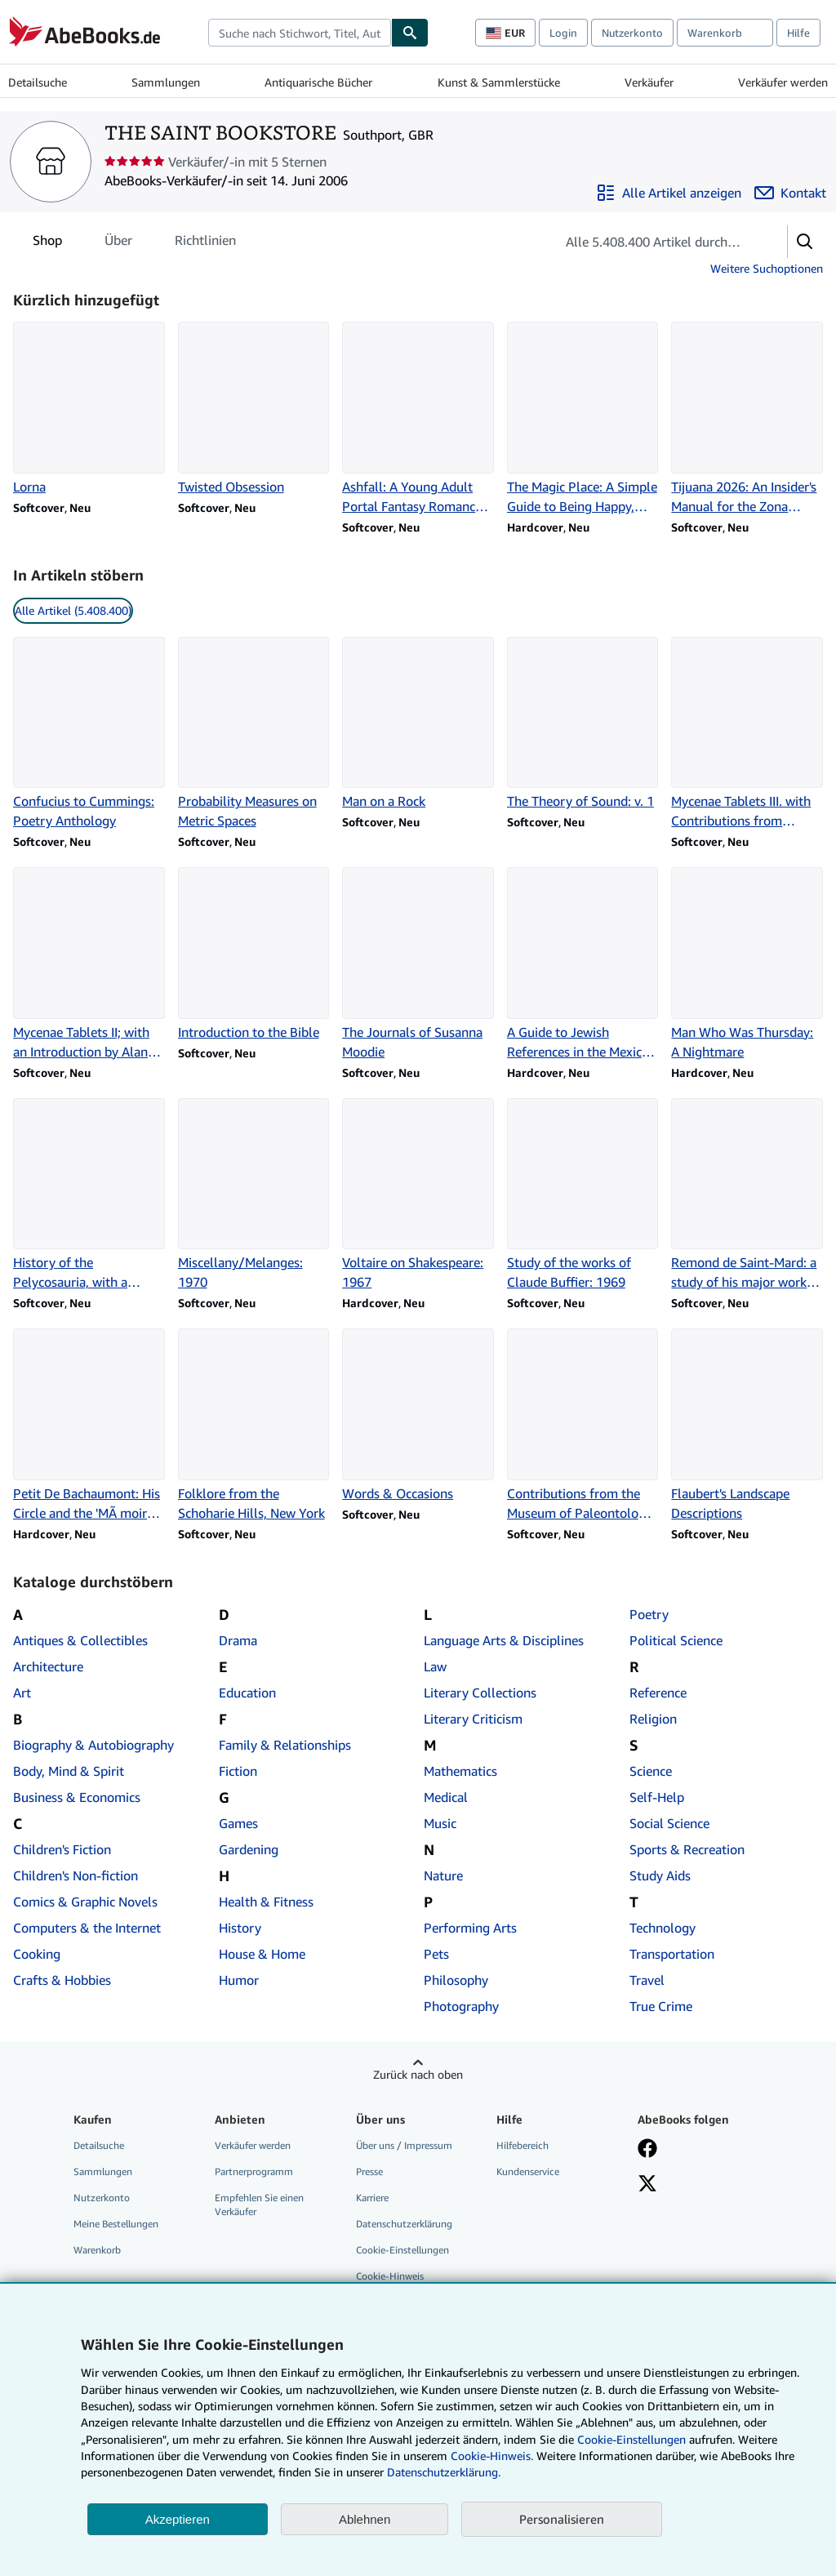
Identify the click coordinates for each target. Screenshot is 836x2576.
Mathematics (460, 1771)
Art (22, 1692)
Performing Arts (470, 1928)
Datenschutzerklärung (404, 2224)
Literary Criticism (473, 1719)
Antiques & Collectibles (80, 1640)
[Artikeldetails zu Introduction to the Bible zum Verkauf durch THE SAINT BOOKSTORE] (254, 954)
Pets (436, 1954)
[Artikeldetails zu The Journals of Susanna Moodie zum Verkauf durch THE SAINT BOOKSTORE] (418, 964)
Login (563, 32)
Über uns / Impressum (404, 2145)
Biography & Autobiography (93, 1745)
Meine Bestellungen (115, 2224)
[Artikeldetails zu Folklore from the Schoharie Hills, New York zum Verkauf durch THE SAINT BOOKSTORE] (254, 1425)
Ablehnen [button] (364, 2519)
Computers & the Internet (87, 1928)
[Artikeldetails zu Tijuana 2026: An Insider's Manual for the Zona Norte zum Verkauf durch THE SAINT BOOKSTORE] (747, 419)
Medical (446, 1797)
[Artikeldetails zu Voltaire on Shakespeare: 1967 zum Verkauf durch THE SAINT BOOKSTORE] (418, 1195)
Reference (658, 1692)
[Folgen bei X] (647, 2184)
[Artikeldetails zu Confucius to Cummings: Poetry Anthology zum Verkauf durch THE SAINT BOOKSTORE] (89, 734)
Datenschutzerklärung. (443, 2472)
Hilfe (798, 32)
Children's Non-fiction (75, 1875)
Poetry (649, 1614)
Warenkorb (97, 2250)
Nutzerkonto (632, 32)
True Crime (660, 2006)
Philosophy (456, 1980)
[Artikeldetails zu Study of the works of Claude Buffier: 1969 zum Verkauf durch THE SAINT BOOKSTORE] (583, 1195)
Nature (443, 1875)
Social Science (669, 1823)
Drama (238, 1640)
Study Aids (660, 1875)
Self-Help (656, 1797)
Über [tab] (118, 243)
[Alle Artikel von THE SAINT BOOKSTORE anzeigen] (668, 192)
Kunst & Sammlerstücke (499, 82)
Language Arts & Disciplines (504, 1640)
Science (650, 1771)
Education (247, 1692)
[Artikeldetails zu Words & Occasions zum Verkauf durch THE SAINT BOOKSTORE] (418, 1415)
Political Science (676, 1640)
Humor (239, 1980)
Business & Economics (76, 1797)
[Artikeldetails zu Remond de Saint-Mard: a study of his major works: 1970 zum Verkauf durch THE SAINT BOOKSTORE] (747, 1195)
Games (238, 1823)
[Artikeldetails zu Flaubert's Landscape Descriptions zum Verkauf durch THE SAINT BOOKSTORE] (747, 1425)
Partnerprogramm (254, 2171)
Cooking (36, 1954)
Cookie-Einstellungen (631, 2439)
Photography (461, 2006)
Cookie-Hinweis (390, 2276)
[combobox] (299, 33)
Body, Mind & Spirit (68, 1771)
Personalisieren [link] (561, 2518)
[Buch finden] (410, 33)
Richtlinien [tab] (205, 243)
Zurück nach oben (418, 2074)
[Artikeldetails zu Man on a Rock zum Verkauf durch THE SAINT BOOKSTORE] (418, 724)
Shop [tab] (47, 243)
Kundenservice (527, 2171)
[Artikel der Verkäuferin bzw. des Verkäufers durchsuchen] (655, 241)
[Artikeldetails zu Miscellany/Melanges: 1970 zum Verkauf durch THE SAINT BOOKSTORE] (254, 1195)
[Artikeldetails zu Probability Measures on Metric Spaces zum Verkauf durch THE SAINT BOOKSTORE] (254, 734)
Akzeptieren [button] (177, 2519)
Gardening (248, 1849)
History (240, 1928)
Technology (662, 1928)
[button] (805, 241)
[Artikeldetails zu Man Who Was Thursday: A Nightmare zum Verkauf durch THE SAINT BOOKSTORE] (747, 964)
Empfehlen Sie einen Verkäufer (259, 2204)
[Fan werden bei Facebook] (647, 2149)
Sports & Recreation (687, 1849)
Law (435, 1666)
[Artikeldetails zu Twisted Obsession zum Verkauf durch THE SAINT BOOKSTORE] (254, 409)
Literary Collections (480, 1692)
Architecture (48, 1666)
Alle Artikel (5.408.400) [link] (73, 610)
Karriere (372, 2197)
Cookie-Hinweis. (492, 2456)
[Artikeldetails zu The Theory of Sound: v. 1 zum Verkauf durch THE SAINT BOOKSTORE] (583, 724)
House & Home (262, 1954)
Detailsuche (37, 82)
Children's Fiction (62, 1849)
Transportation (671, 1954)
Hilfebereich (522, 2145)
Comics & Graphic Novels (85, 1901)
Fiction (238, 1771)
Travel (647, 1980)
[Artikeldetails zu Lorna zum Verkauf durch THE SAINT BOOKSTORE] (89, 409)
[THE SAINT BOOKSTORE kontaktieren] (790, 192)
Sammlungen (165, 82)
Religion (653, 1719)
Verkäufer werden (783, 82)
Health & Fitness (266, 1901)
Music (440, 1823)
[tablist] (134, 240)
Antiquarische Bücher (318, 82)
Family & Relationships (285, 1745)
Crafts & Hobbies (62, 1980)
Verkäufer (649, 82)
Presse (369, 2171)
